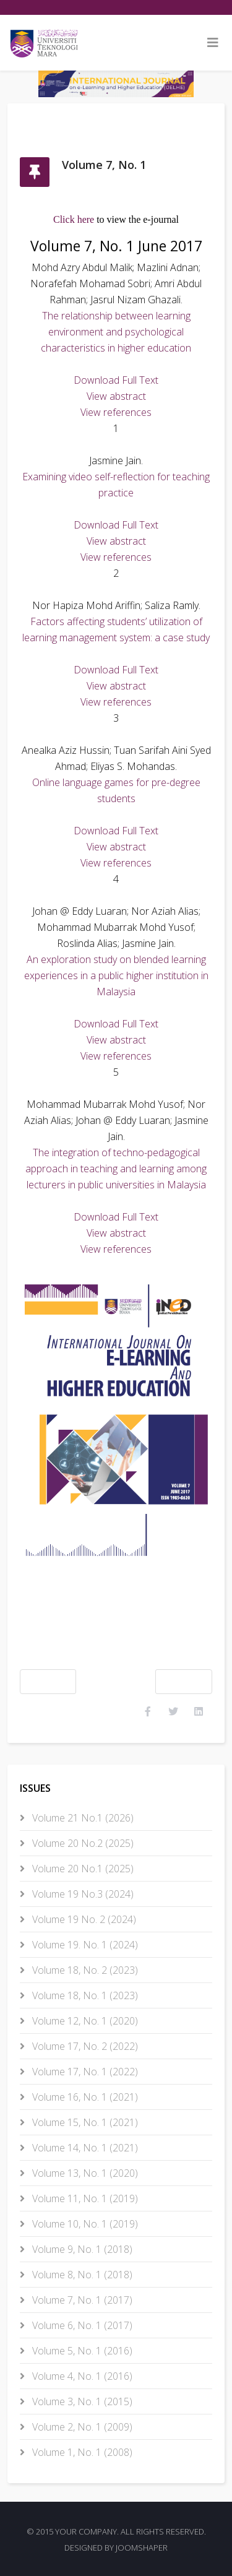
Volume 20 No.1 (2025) (82, 1868)
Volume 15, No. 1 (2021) (84, 2122)
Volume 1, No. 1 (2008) (81, 2452)
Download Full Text (116, 380)
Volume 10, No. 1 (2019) (84, 2224)
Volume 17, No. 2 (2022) (84, 2046)
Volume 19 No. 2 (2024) (83, 1919)
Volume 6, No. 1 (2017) (81, 2325)
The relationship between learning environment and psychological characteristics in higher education (116, 332)
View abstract (116, 396)
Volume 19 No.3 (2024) (82, 1894)
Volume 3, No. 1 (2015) (81, 2401)
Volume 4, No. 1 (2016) (81, 2376)
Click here (73, 219)
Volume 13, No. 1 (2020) (84, 2173)
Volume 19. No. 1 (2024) (84, 1944)
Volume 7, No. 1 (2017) (81, 2300)
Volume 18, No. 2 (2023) (84, 1970)
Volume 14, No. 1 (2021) (84, 2148)
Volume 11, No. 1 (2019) (84, 2198)
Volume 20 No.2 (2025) (82, 1843)
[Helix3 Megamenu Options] (212, 43)
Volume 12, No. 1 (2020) (84, 2021)
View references (116, 412)
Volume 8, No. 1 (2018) (81, 2274)
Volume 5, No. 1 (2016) (81, 2351)
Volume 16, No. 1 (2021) (84, 2097)
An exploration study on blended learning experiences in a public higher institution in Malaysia (116, 975)
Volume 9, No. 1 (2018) (81, 2249)
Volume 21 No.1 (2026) (82, 1818)
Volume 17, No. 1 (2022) (84, 2071)
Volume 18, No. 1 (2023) (84, 1995)
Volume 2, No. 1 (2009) (81, 2427)
